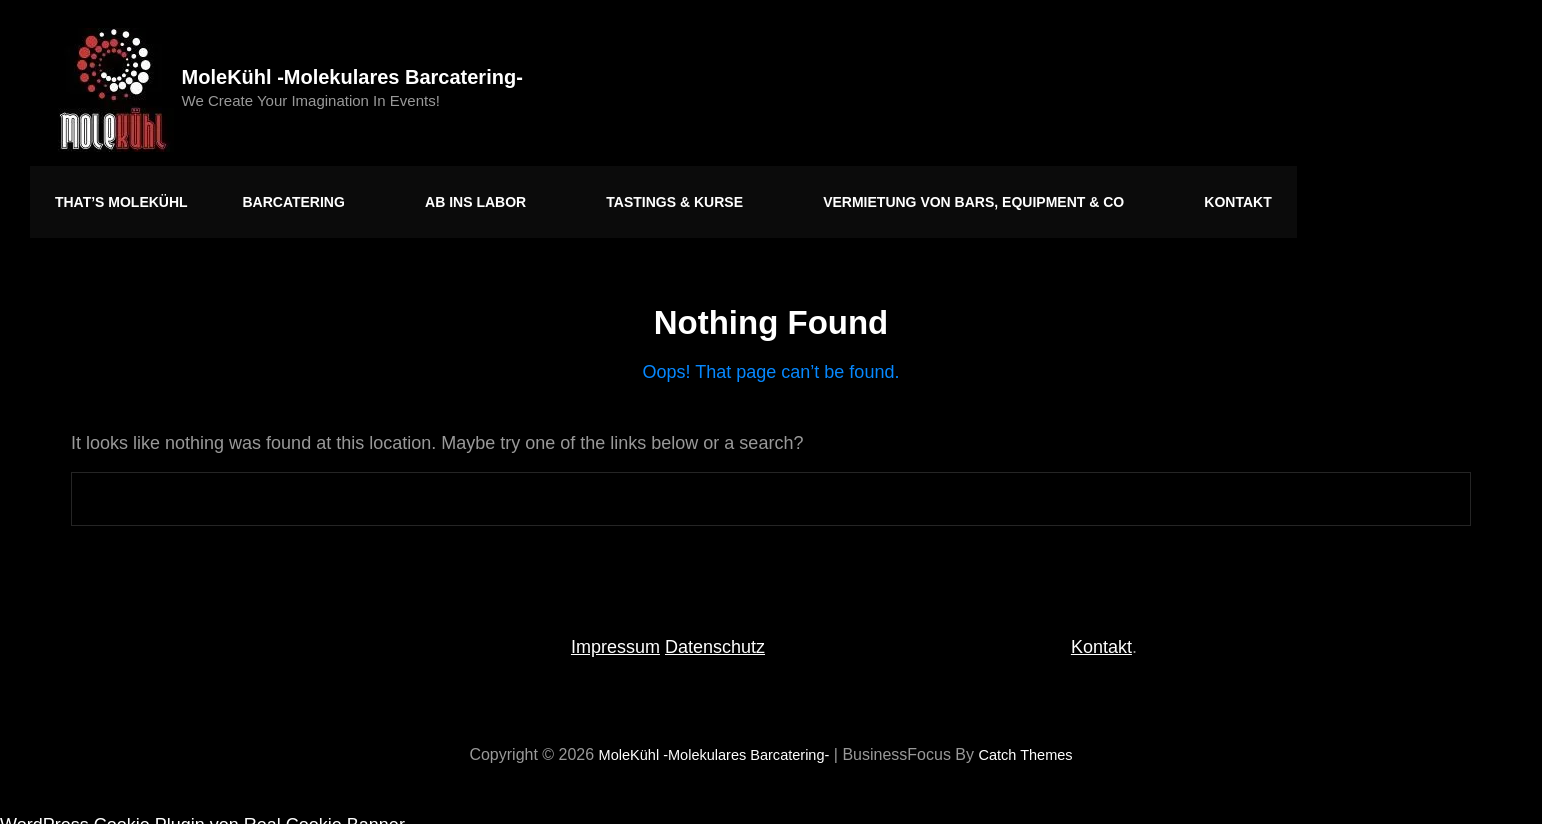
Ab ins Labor (452, 194)
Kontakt (1146, 194)
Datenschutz (715, 631)
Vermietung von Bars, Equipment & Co (912, 194)
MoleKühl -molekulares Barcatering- (359, 77)
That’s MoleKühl (116, 194)
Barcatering (289, 194)
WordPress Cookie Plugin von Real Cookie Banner (202, 809)
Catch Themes (1037, 738)
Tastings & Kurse (632, 194)
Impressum (615, 631)
